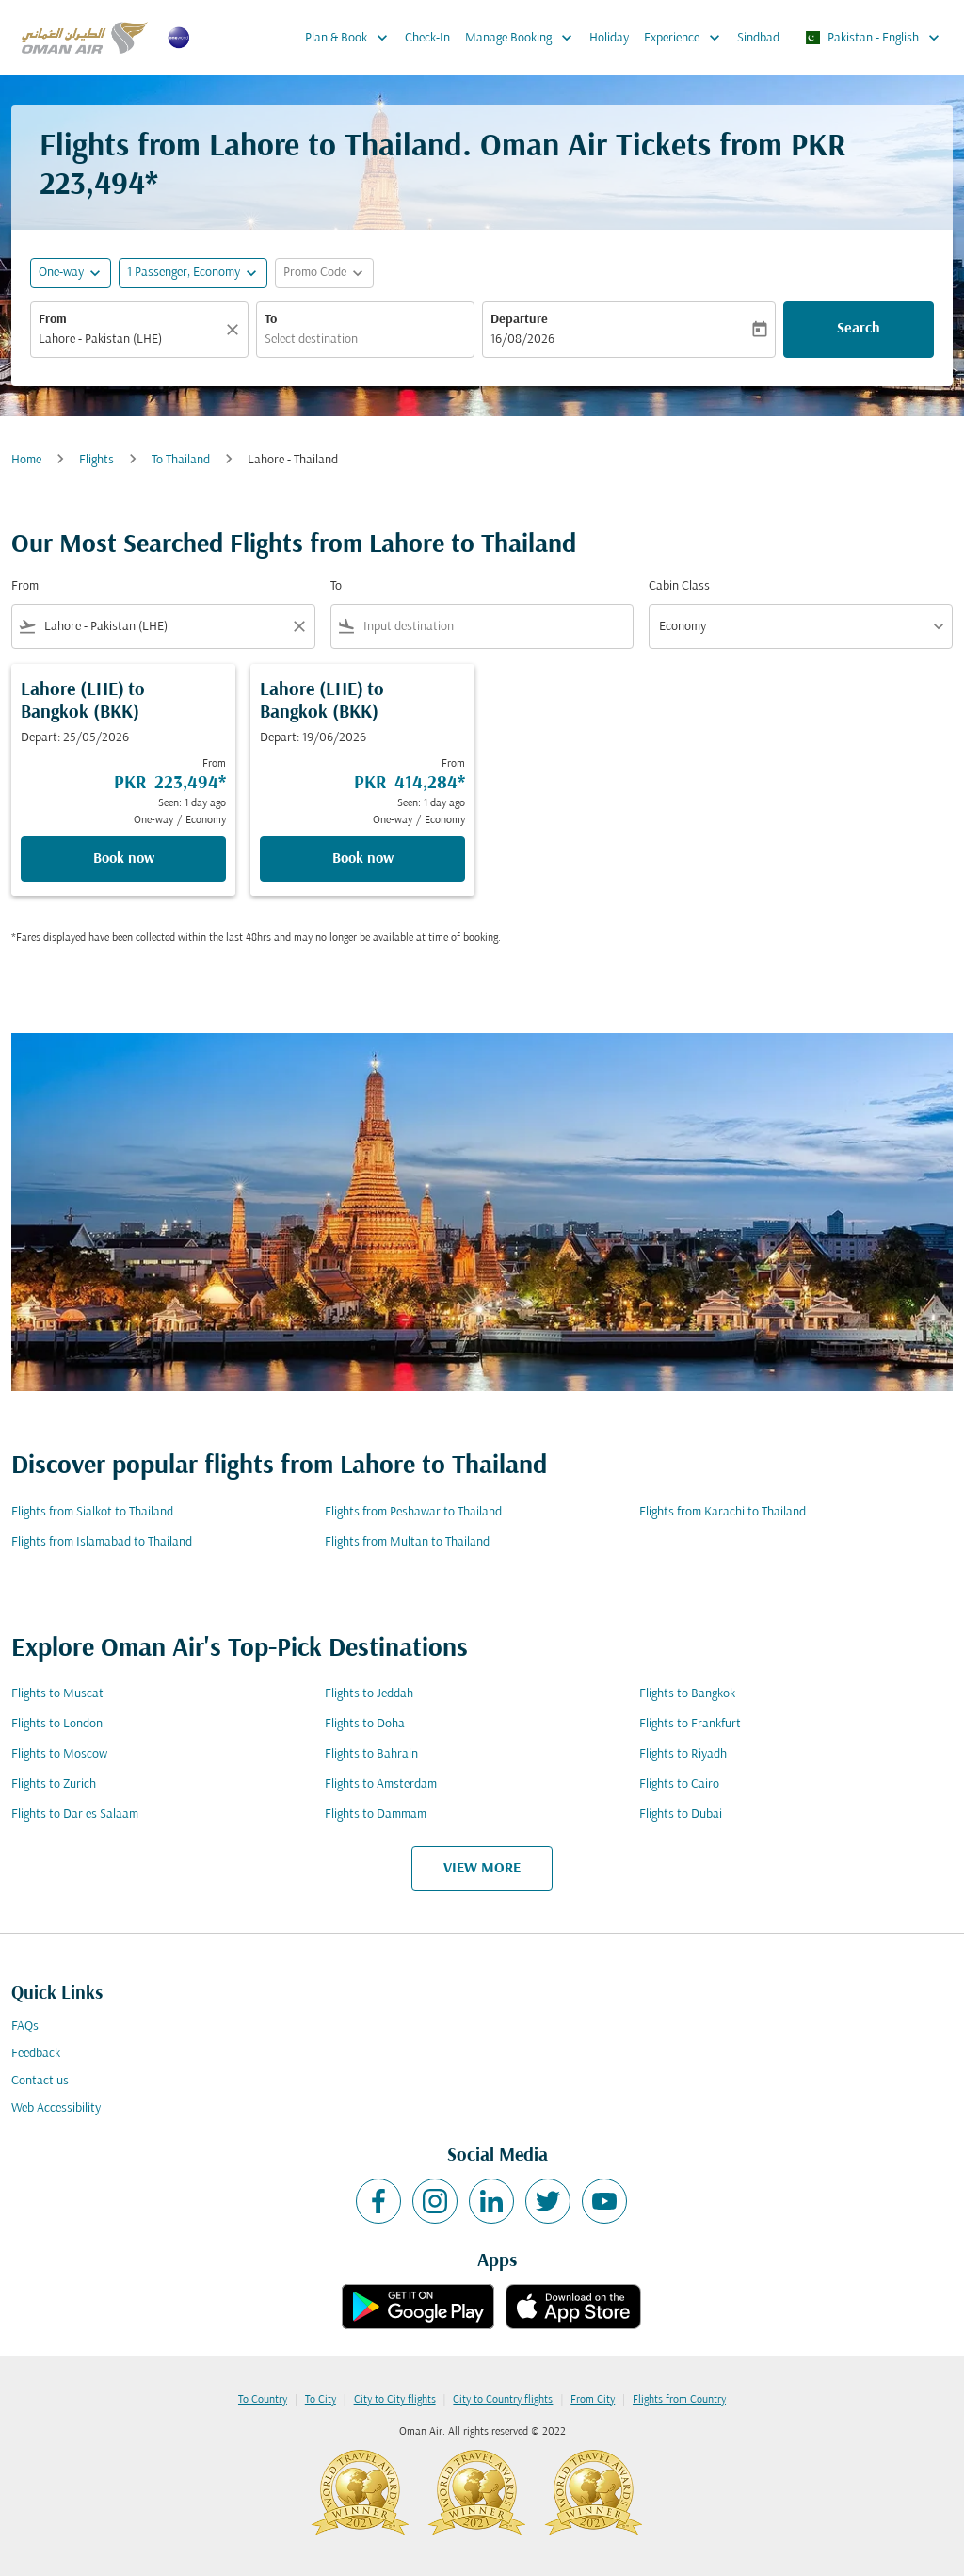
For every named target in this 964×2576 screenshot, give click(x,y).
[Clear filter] (298, 626)
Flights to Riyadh (683, 1754)
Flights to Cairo (679, 1784)
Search (858, 328)
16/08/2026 (522, 339)
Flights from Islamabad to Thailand (101, 1542)
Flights (96, 460)
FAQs (25, 2026)
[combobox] (130, 339)
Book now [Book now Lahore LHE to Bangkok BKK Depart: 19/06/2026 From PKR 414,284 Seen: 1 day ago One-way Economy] (363, 859)
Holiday (609, 38)
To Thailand (181, 460)
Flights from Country (679, 2400)
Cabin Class (679, 586)
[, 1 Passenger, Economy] (183, 273)
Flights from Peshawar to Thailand (413, 1512)
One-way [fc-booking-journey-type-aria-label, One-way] (61, 273)
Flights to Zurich (53, 1784)
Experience (687, 38)
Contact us (40, 2081)
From (53, 320)
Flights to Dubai (680, 1814)
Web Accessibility (56, 2108)
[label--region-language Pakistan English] (872, 38)
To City (320, 2400)
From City (592, 2400)
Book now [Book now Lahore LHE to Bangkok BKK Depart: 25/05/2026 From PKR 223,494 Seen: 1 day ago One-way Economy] (123, 859)
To (271, 320)
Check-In (427, 38)
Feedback (35, 2054)
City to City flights (395, 2400)
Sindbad (758, 38)
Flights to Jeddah (369, 1694)
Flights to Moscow (59, 1754)
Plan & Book (351, 38)
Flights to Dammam (375, 1814)
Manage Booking (523, 38)
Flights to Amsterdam (381, 1784)
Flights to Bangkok (687, 1694)
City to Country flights (503, 2400)
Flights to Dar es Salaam (74, 1814)
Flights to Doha (365, 1724)
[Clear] (235, 329)
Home (26, 460)
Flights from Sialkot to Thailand (92, 1512)
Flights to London (57, 1724)
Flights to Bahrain (371, 1754)
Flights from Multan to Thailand (407, 1542)
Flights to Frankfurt (690, 1724)
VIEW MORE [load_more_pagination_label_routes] (482, 1868)
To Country (262, 2400)
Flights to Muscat (57, 1694)
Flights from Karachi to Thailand (722, 1512)
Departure (519, 320)
